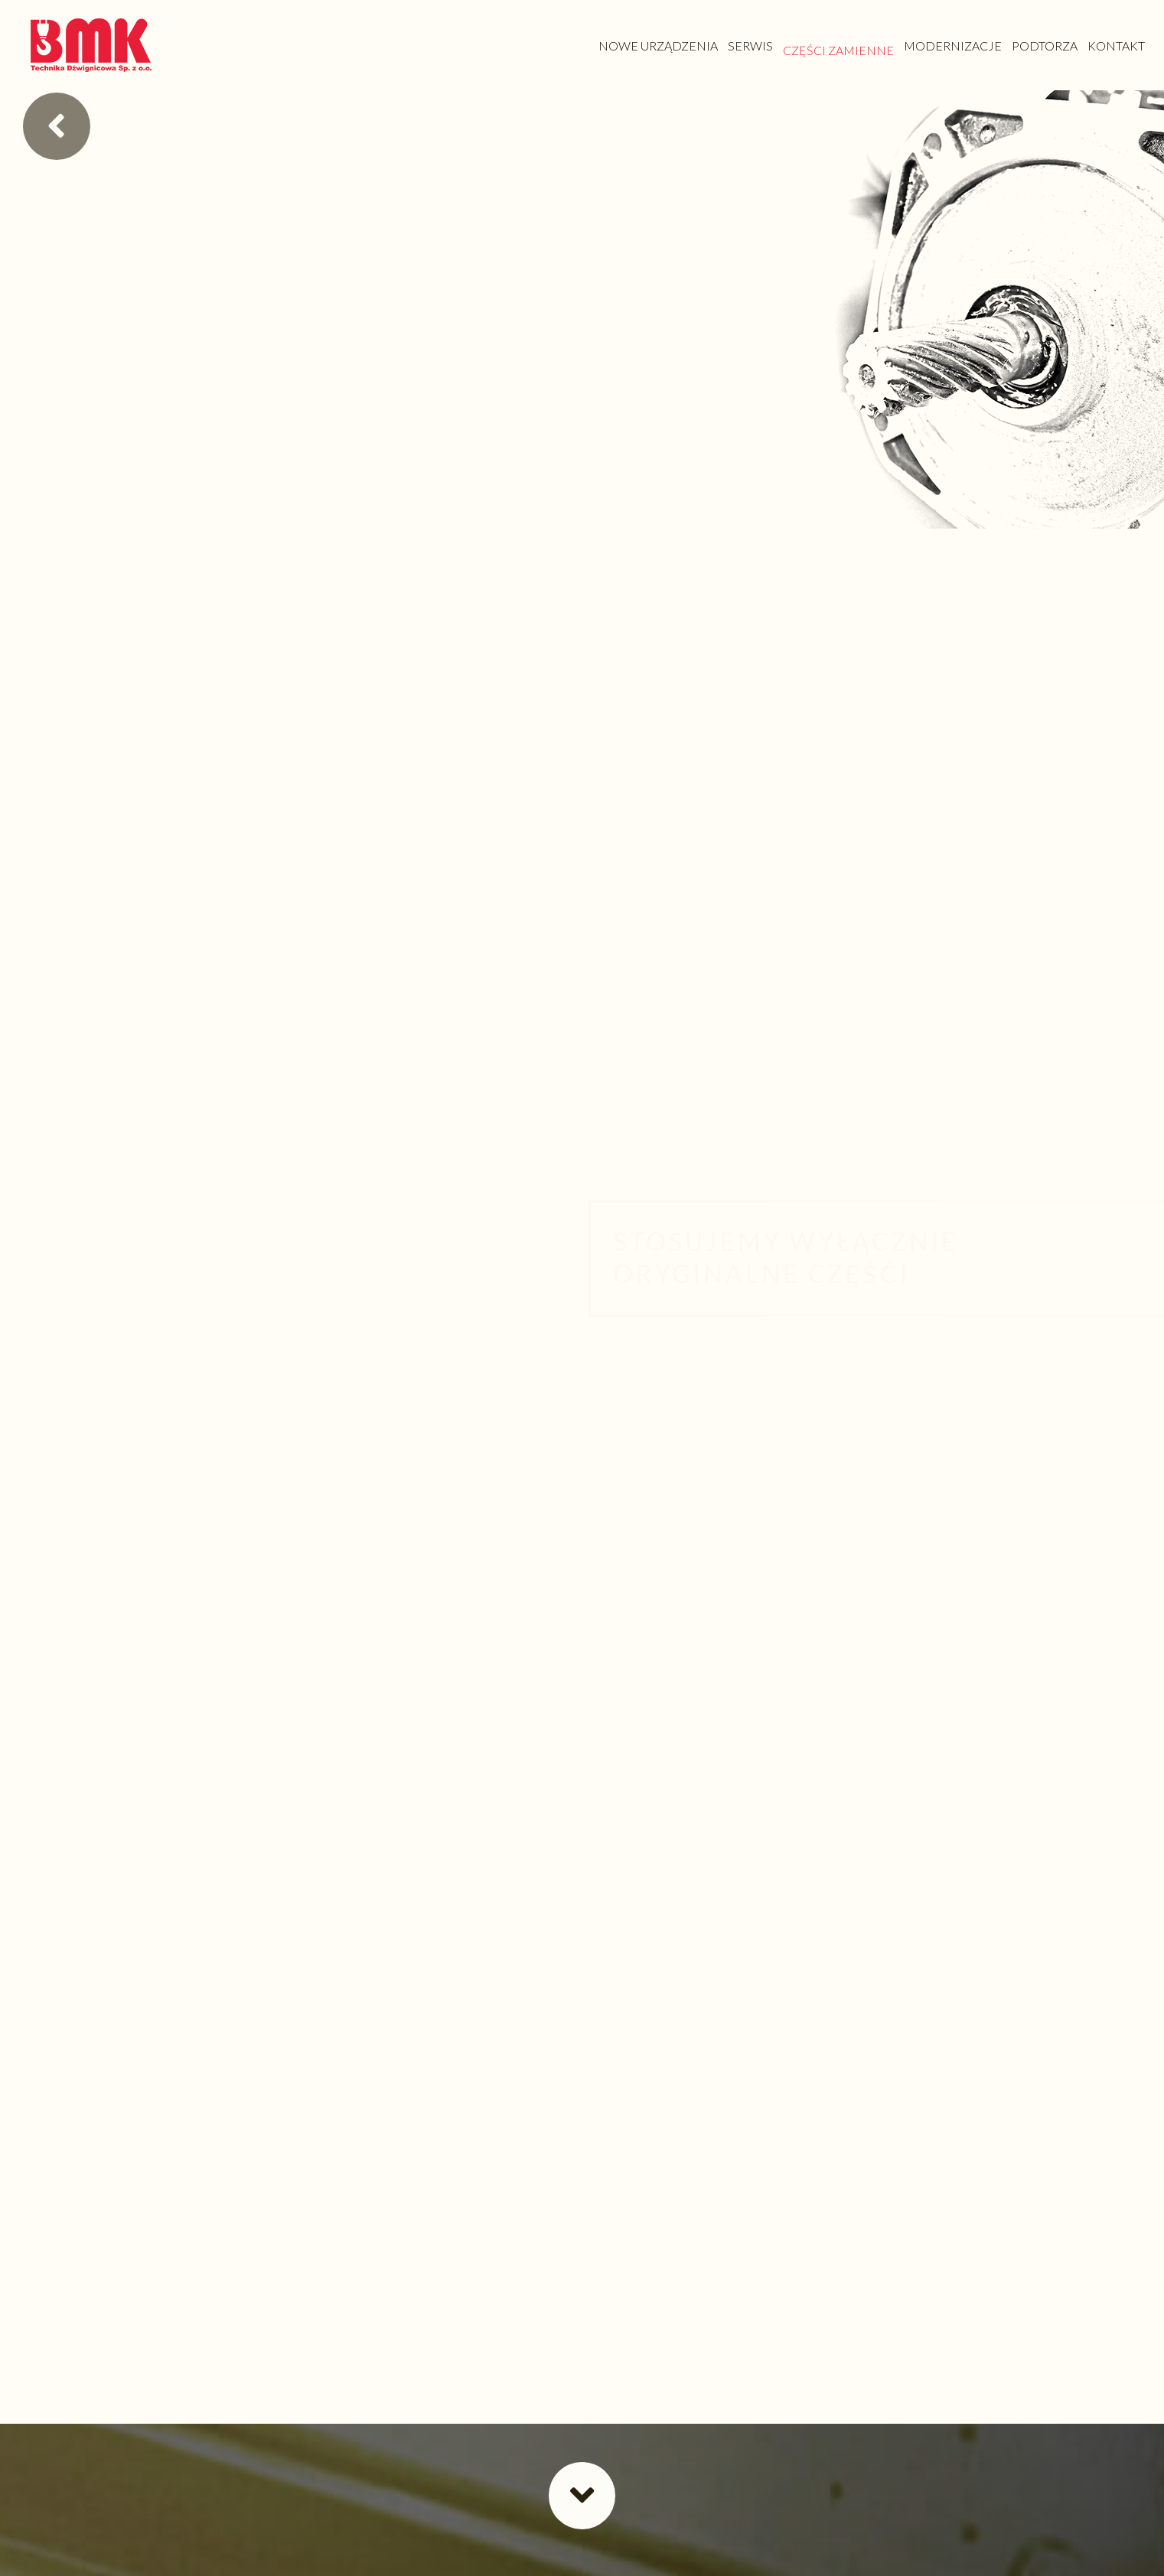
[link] (658, 45)
